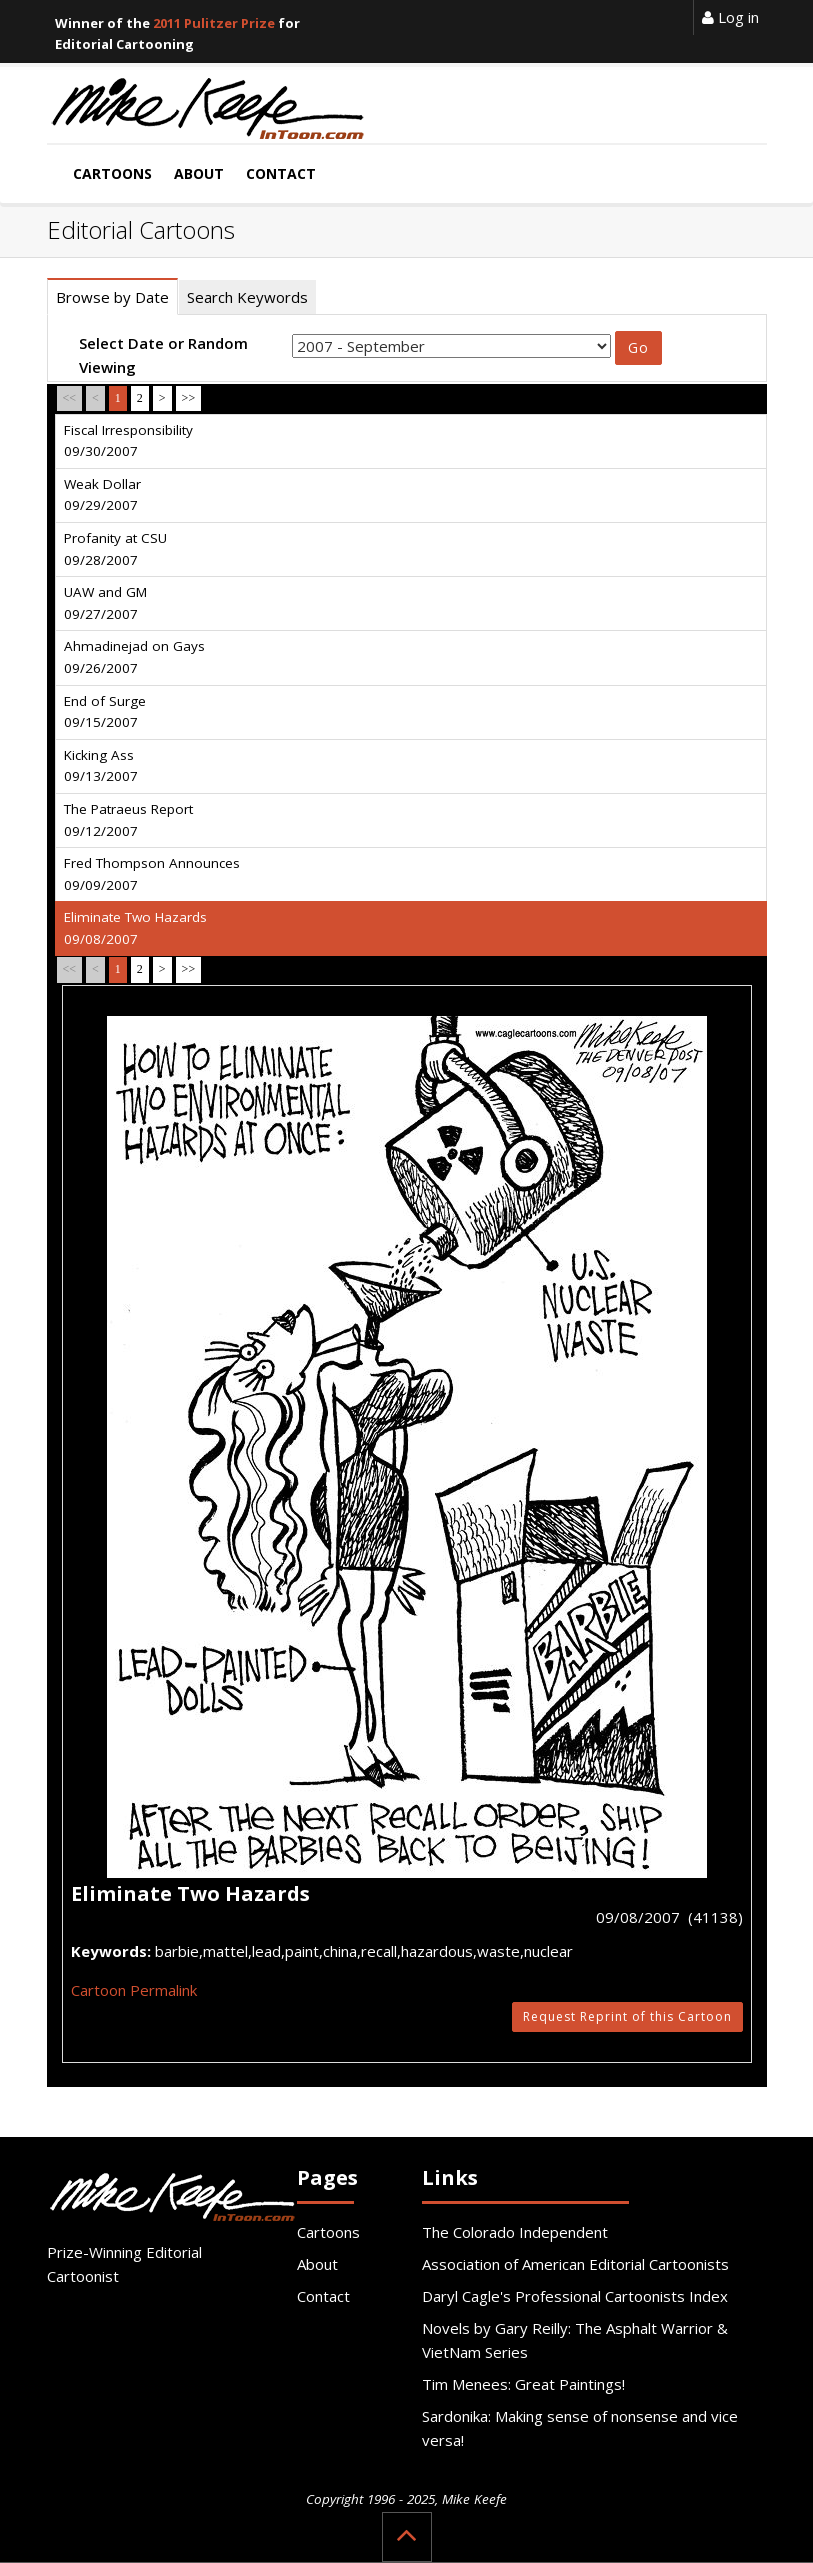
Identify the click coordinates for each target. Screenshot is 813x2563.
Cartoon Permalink (134, 1990)
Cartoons (328, 2232)
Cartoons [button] (112, 173)
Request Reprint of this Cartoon (627, 2016)
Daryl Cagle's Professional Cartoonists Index (575, 2296)
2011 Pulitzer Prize (214, 23)
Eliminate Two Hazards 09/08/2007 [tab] (135, 928)
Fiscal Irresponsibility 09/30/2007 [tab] (128, 441)
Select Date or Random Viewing (163, 355)
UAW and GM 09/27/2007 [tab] (105, 603)
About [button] (199, 173)
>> (189, 398)
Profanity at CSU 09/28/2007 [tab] (115, 549)
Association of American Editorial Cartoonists (575, 2264)
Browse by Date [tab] (112, 297)
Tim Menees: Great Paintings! (523, 2384)
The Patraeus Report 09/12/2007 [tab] (128, 820)
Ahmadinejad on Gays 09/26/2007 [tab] (134, 657)
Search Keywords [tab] (247, 297)
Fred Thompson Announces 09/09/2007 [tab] (152, 874)
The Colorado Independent (515, 2232)
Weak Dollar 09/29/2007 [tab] (102, 495)
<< (70, 398)
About (317, 2264)
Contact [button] (281, 173)
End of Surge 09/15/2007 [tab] (105, 712)
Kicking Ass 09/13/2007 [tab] (101, 766)
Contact (323, 2296)
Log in (730, 17)
